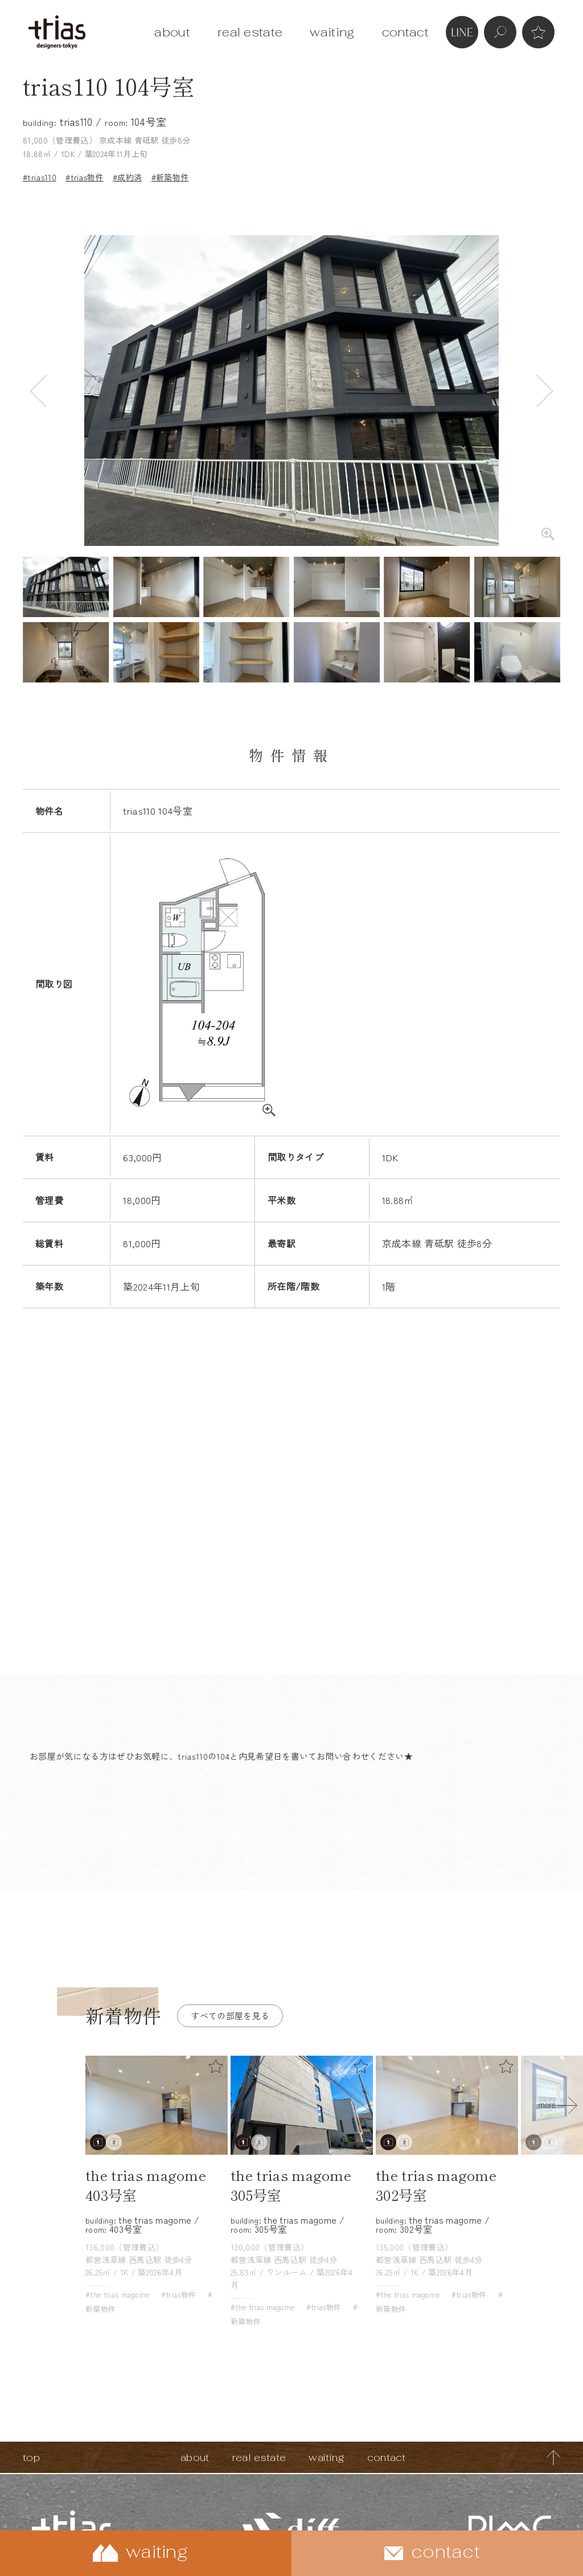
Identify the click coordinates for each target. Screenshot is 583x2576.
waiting (332, 32)
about (172, 32)
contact (405, 32)
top (31, 2457)
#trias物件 (84, 177)
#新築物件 (170, 177)
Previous (38, 391)
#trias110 (39, 177)
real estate (250, 32)
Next (544, 391)
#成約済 (127, 177)
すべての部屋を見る (230, 2016)
